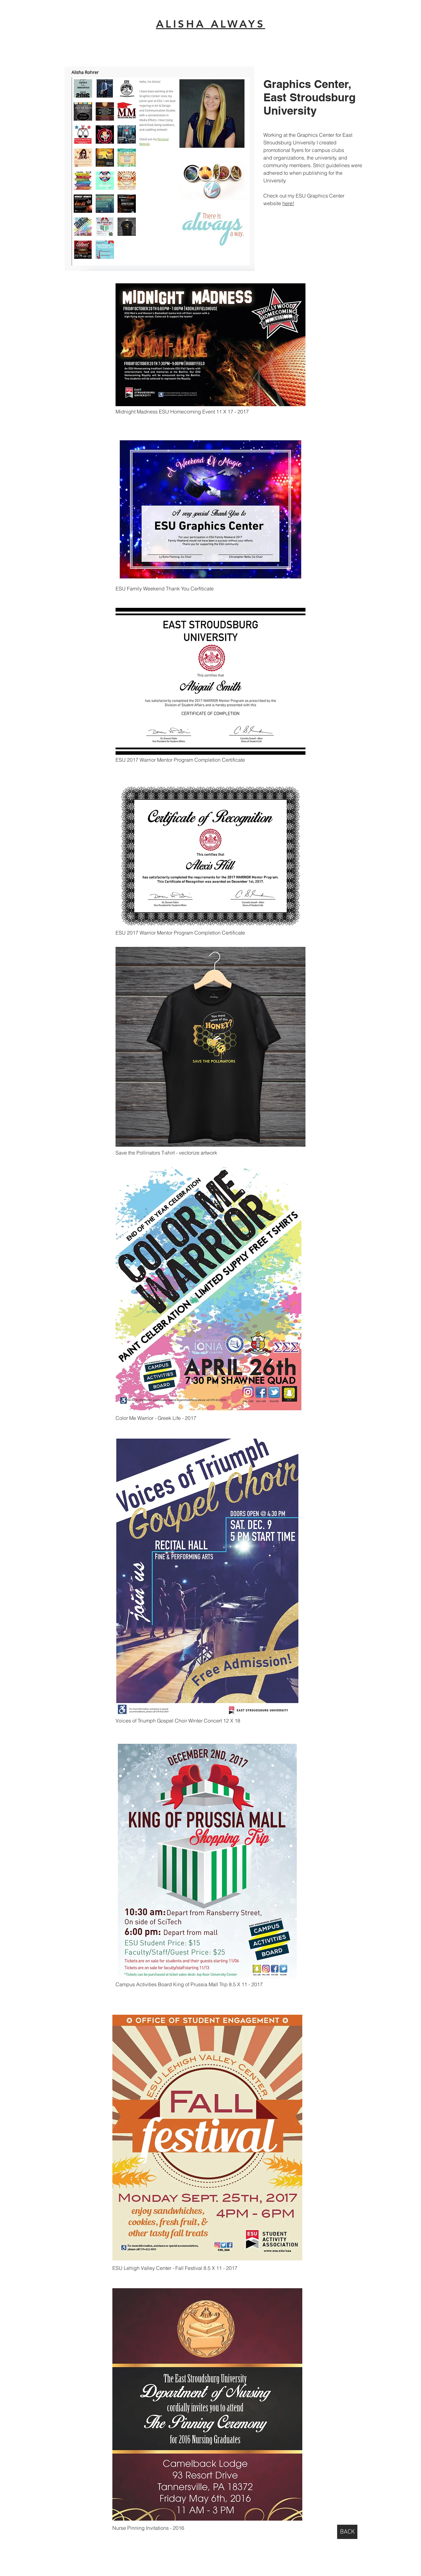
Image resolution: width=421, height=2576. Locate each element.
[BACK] (347, 2532)
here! (288, 203)
